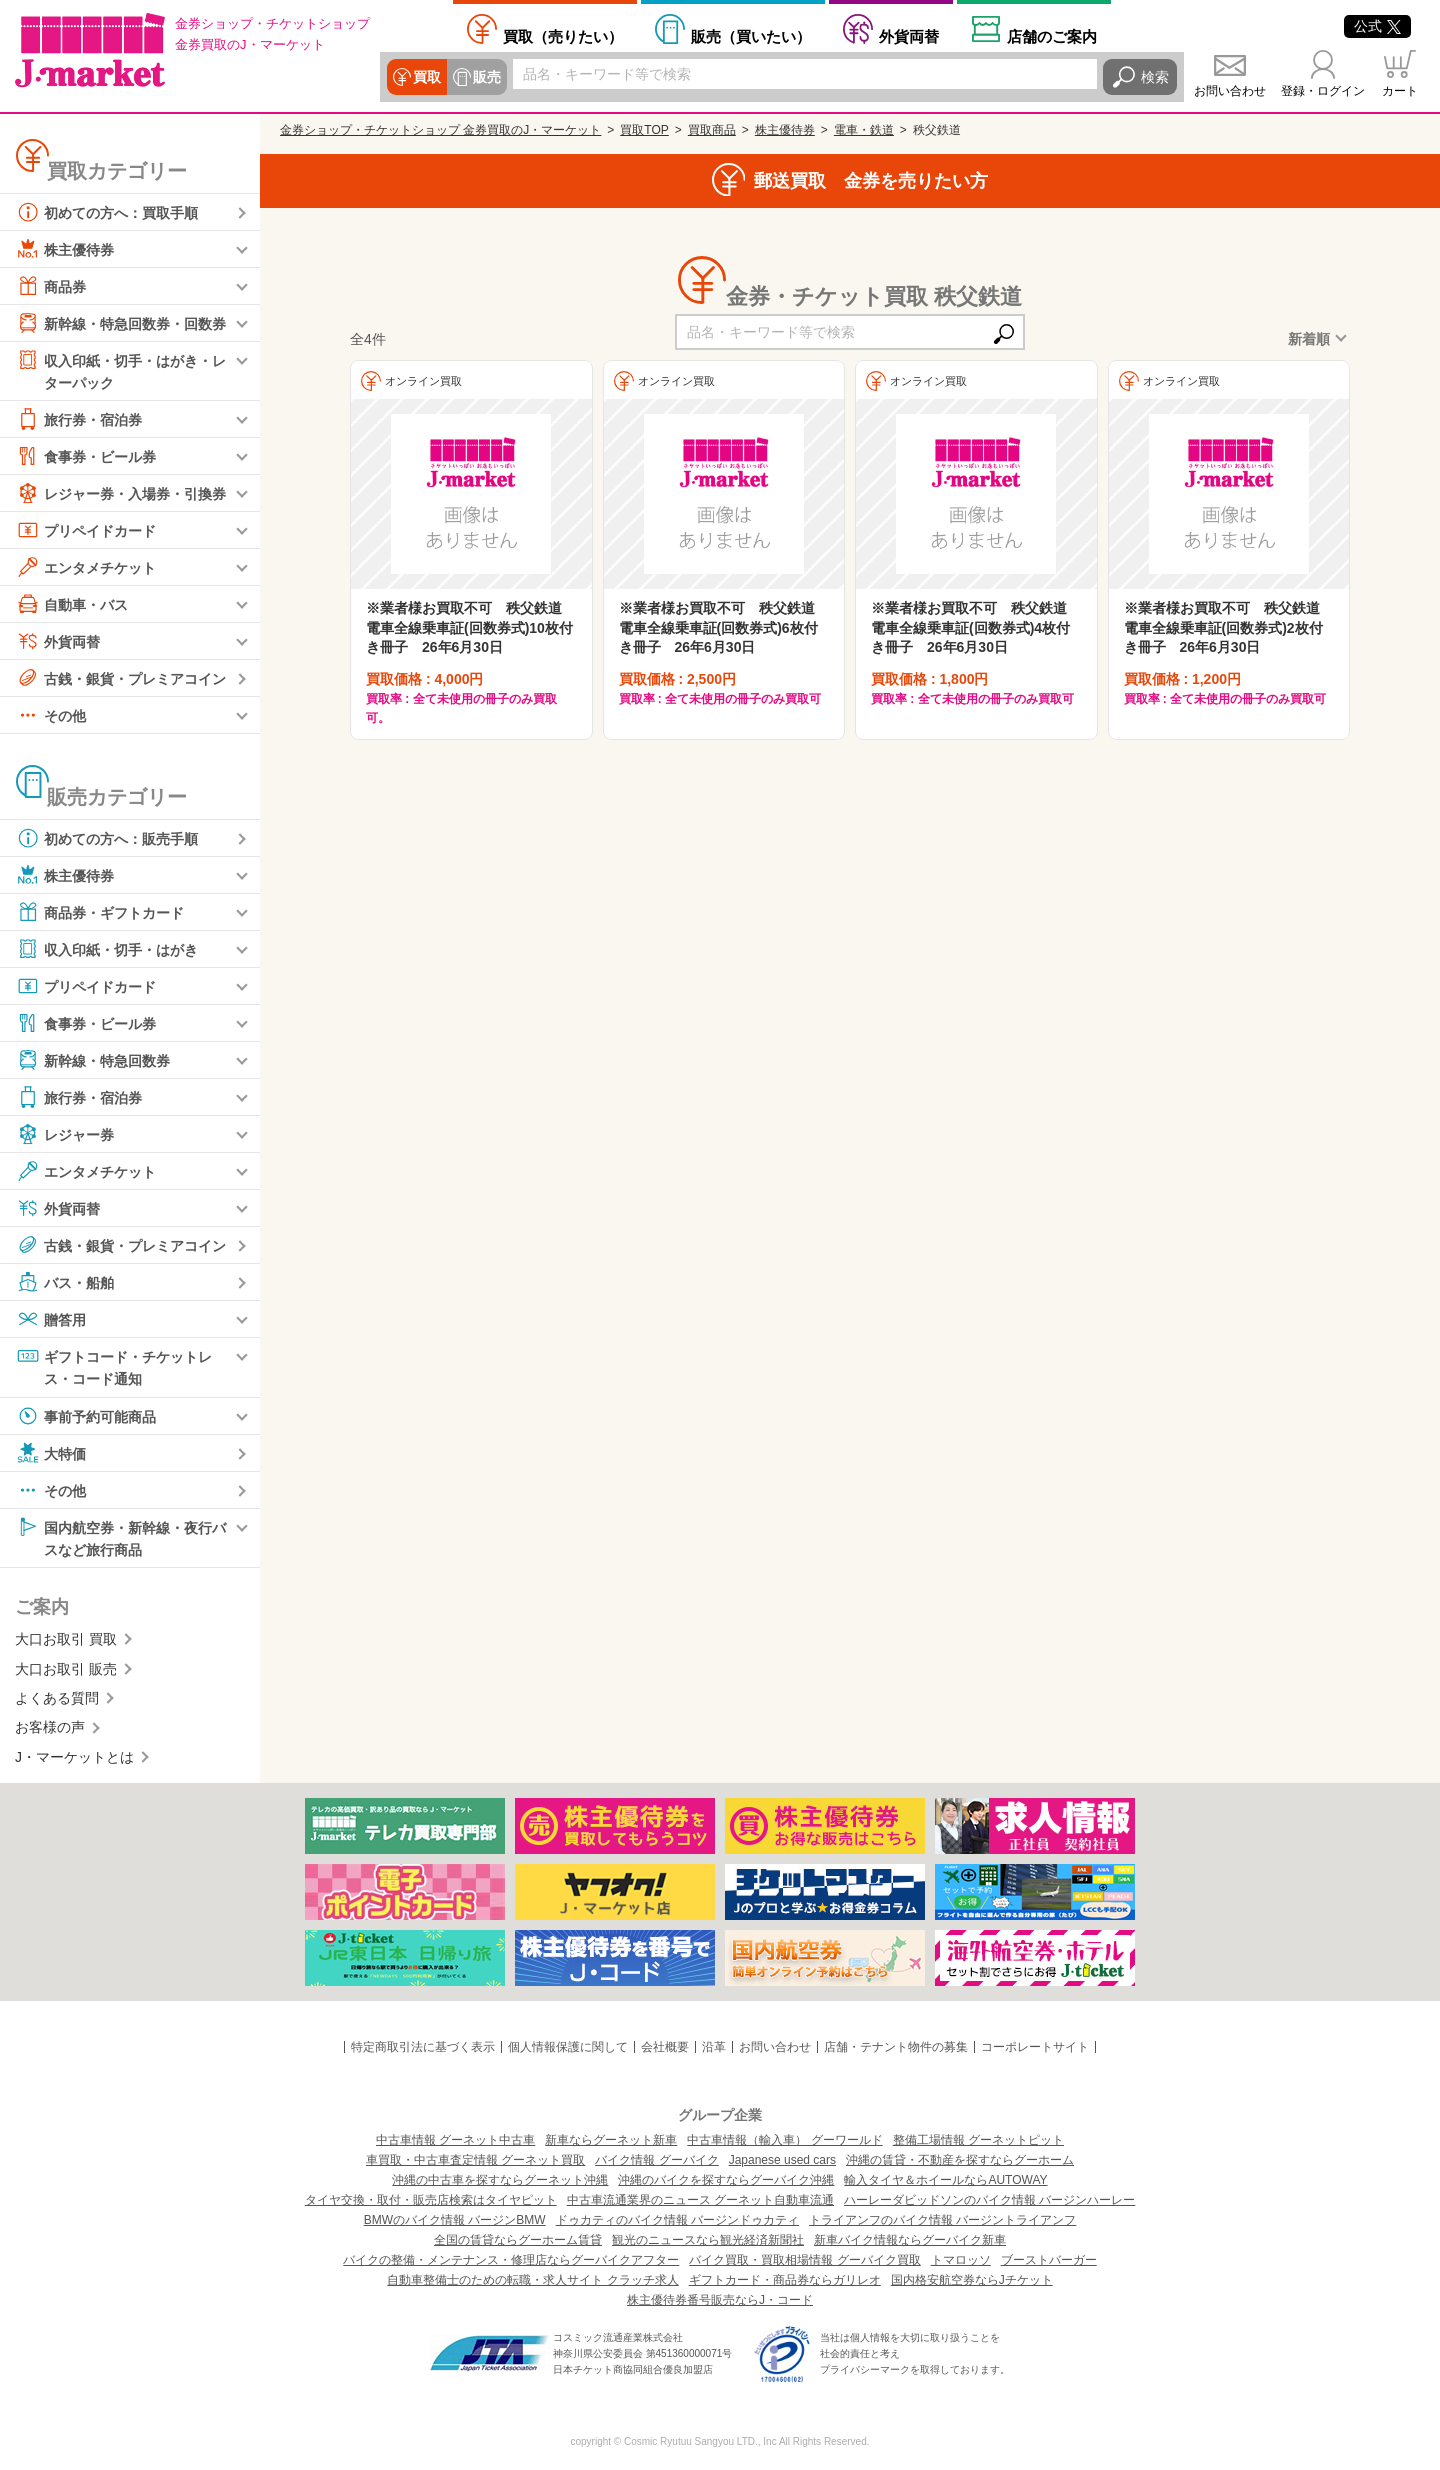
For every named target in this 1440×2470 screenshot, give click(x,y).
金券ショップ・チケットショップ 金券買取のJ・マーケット (440, 130)
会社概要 (665, 2047)
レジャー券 (65, 1134)
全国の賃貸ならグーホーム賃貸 (518, 2240)
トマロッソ (961, 2260)
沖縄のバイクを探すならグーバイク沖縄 (726, 2180)
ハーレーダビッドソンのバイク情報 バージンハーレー (989, 2200)
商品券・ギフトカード (100, 912)
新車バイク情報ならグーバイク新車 (910, 2240)
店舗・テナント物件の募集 (896, 2047)
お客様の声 (50, 1727)
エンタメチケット (86, 567)
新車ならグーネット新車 (611, 2140)
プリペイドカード (86, 530)
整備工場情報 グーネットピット (978, 2140)
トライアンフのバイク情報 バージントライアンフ (942, 2220)
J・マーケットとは (74, 1757)
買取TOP (644, 130)
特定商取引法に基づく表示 (423, 2047)
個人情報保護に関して (568, 2047)
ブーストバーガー (1049, 2260)
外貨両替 (909, 36)
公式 (1377, 26)
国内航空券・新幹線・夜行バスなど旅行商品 (121, 1536)
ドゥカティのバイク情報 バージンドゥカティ (677, 2220)
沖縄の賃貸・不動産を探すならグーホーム (960, 2160)
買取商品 (712, 130)
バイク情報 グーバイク (656, 2160)
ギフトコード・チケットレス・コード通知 (114, 1365)
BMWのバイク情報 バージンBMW (455, 2220)
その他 (51, 715)
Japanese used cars (782, 2160)
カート (1400, 91)
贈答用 (51, 1319)
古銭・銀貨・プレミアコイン (121, 678)
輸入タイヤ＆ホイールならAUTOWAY (945, 2180)
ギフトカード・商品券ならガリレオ (785, 2280)
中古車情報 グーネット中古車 (455, 2140)
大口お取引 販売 (66, 1669)
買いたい (751, 36)
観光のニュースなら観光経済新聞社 (708, 2240)
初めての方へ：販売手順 (107, 838)
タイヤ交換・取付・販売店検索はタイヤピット (431, 2200)
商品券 (51, 286)
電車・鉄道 (864, 130)
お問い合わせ (1230, 91)
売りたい (563, 36)
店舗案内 (1052, 36)
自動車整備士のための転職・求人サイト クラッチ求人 (532, 2280)
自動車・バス (72, 604)
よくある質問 (57, 1698)
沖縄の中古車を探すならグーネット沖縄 (500, 2180)
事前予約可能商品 (86, 1416)
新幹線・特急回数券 (93, 1060)
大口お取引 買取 (66, 1639)
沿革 (714, 2047)
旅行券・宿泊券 (79, 419)
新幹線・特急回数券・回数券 (121, 323)
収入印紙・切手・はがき (107, 949)
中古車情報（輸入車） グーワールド (784, 2140)
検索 (1155, 77)
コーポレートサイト (1035, 2047)
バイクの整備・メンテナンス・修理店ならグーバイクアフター (511, 2260)
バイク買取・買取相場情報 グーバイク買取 (804, 2260)
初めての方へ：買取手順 (107, 212)
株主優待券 (65, 249)
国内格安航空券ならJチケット (972, 2280)
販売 (487, 77)
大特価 (51, 1453)
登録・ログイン (1323, 91)
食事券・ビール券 (86, 456)
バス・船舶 (65, 1282)
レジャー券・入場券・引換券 (121, 493)
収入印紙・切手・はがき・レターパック (121, 369)
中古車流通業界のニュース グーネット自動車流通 (700, 2200)
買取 (427, 77)
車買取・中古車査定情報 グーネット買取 (475, 2160)
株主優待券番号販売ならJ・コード (720, 2300)
